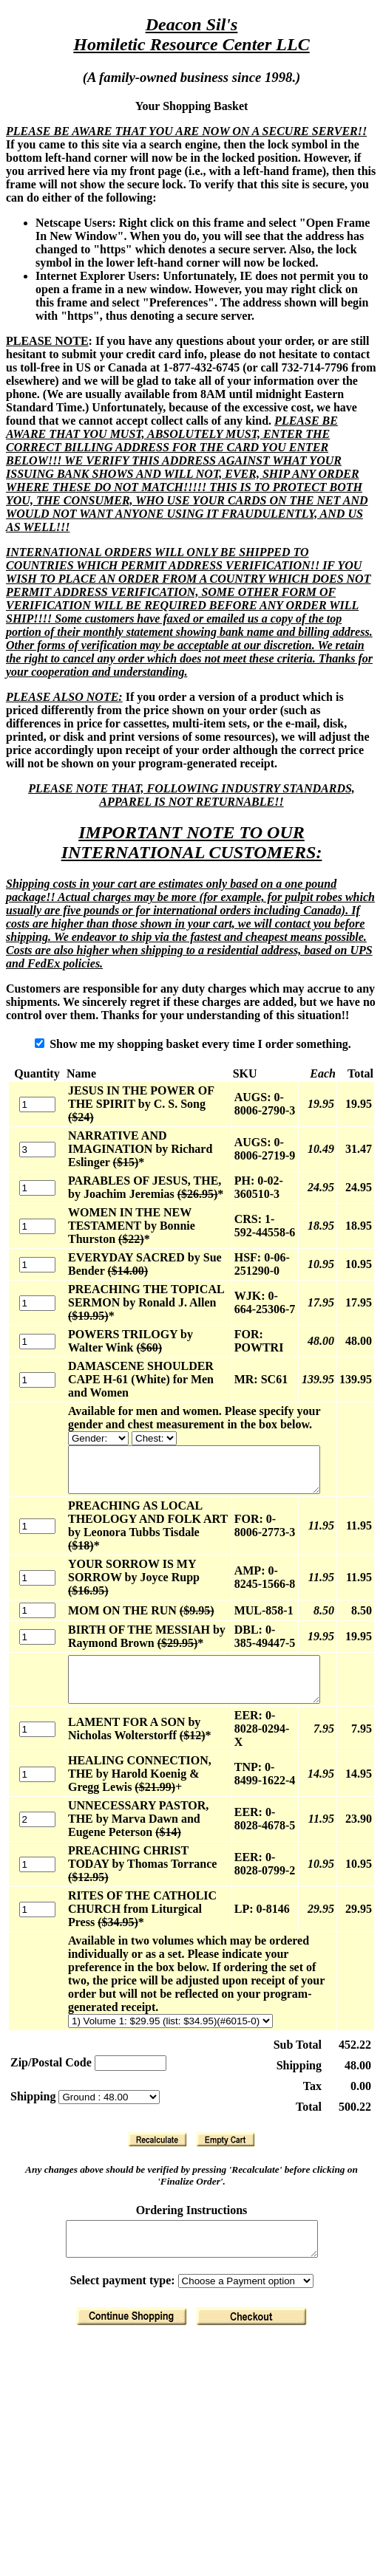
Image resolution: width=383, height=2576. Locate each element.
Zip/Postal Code (51, 2013)
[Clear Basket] (228, 2090)
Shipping (34, 2047)
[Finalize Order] (254, 2274)
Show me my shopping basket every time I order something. (196, 1044)
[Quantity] (32, 1098)
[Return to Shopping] (134, 2274)
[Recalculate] (160, 2090)
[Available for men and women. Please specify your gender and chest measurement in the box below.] (88, 1425)
